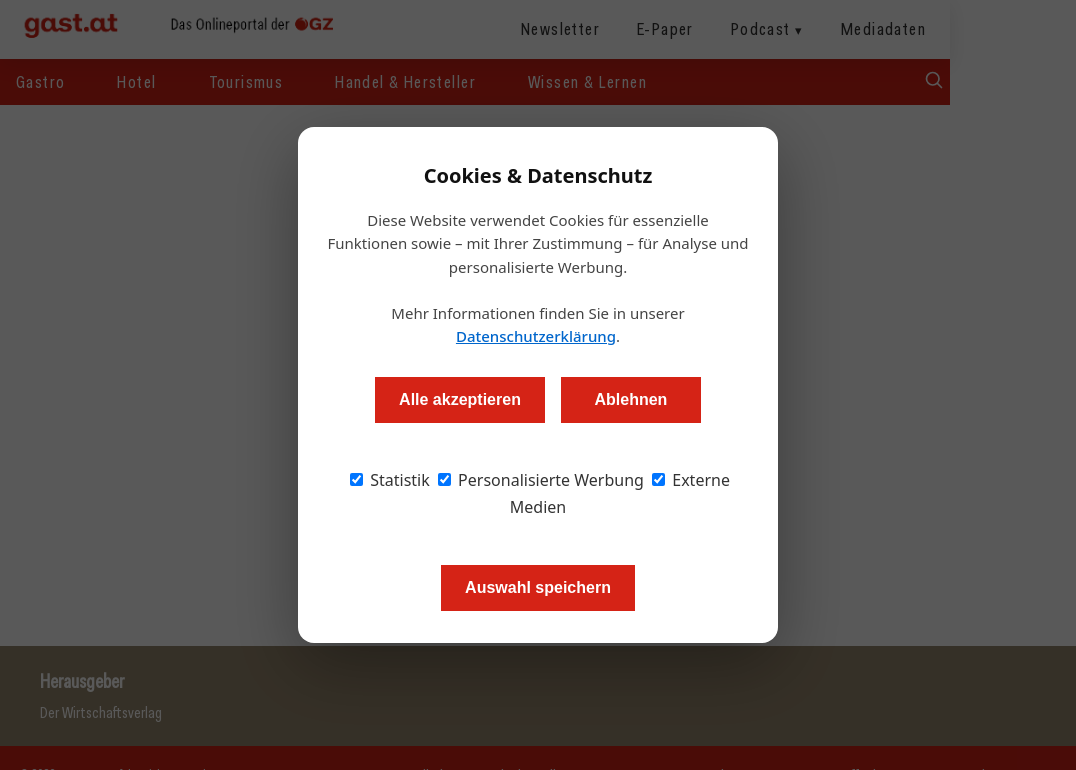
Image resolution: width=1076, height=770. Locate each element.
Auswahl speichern (538, 587)
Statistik (390, 480)
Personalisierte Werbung (541, 480)
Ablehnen (630, 399)
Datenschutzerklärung (536, 336)
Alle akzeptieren (460, 399)
